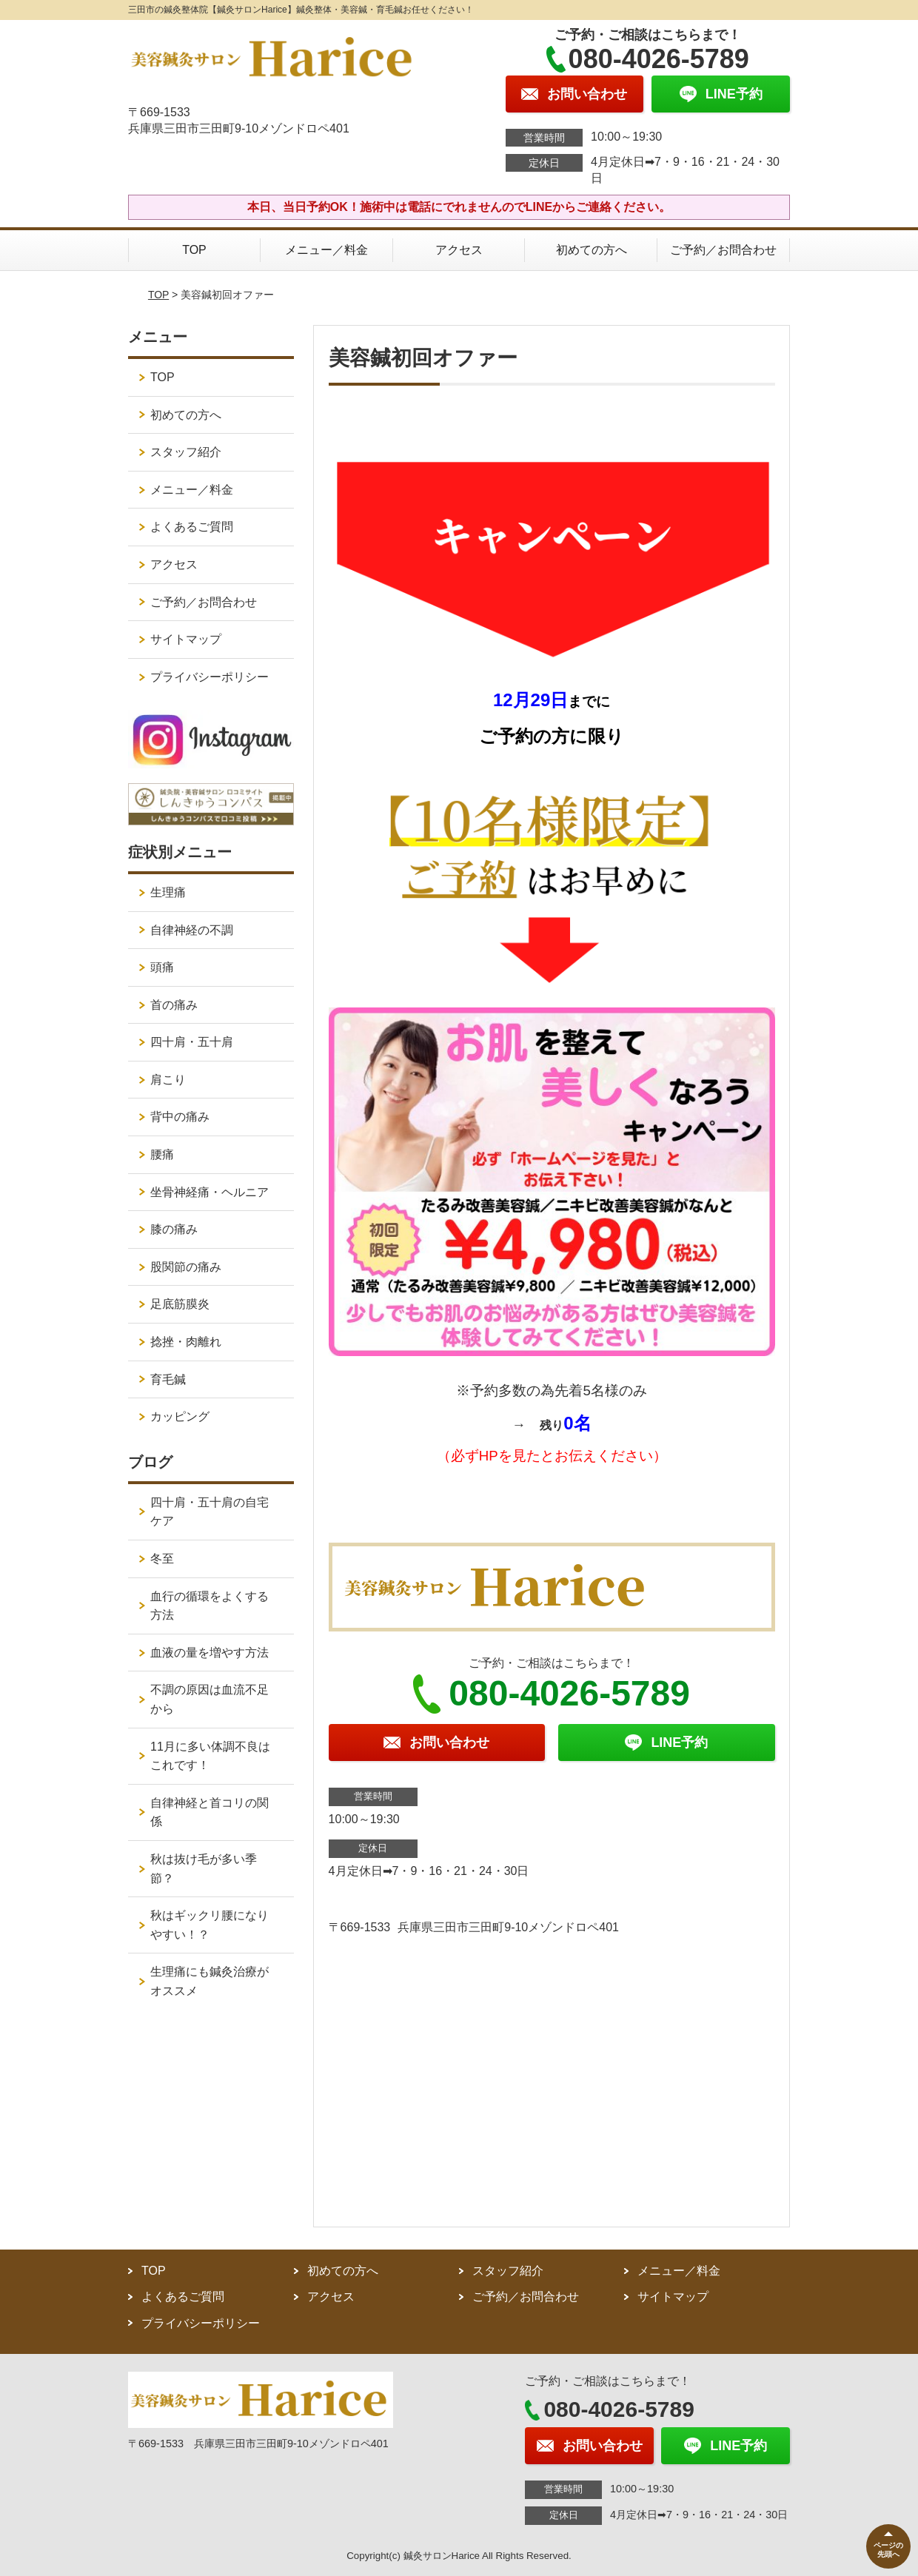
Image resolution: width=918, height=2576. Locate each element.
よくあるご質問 (191, 526)
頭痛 (162, 967)
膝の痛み (174, 1229)
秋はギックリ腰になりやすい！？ (209, 1925)
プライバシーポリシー (209, 677)
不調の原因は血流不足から (209, 1699)
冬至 (162, 1558)
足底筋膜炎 (180, 1304)
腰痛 (162, 1154)
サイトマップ (185, 639)
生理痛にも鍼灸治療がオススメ (209, 1981)
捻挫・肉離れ (185, 1341)
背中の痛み (180, 1116)
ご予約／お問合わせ (723, 250)
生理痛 (168, 892)
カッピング (180, 1416)
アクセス (459, 250)
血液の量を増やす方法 (209, 1652)
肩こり (168, 1079)
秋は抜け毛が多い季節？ (203, 1869)
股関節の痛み (185, 1267)
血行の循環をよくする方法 (209, 1606)
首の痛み (174, 1005)
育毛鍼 (168, 1379)
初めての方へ (591, 250)
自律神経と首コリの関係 (209, 1812)
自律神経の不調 (191, 930)
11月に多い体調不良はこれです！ (210, 1756)
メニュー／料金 (326, 250)
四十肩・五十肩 (191, 1042)
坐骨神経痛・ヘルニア (209, 1192)
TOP (194, 250)
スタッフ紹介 (185, 452)
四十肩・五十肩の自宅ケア (209, 1512)
